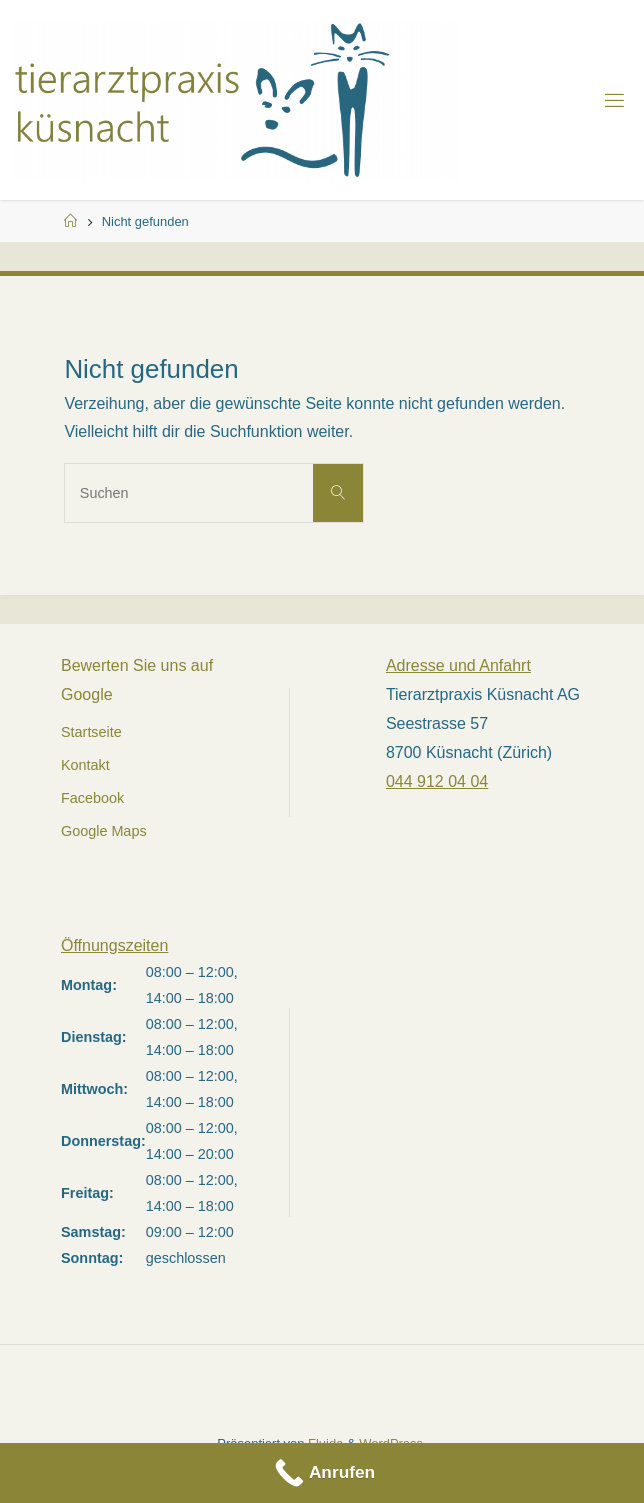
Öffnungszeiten (114, 945)
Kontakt (85, 765)
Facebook (92, 798)
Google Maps (104, 831)
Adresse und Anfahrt (458, 665)
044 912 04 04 (437, 781)
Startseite (91, 732)
